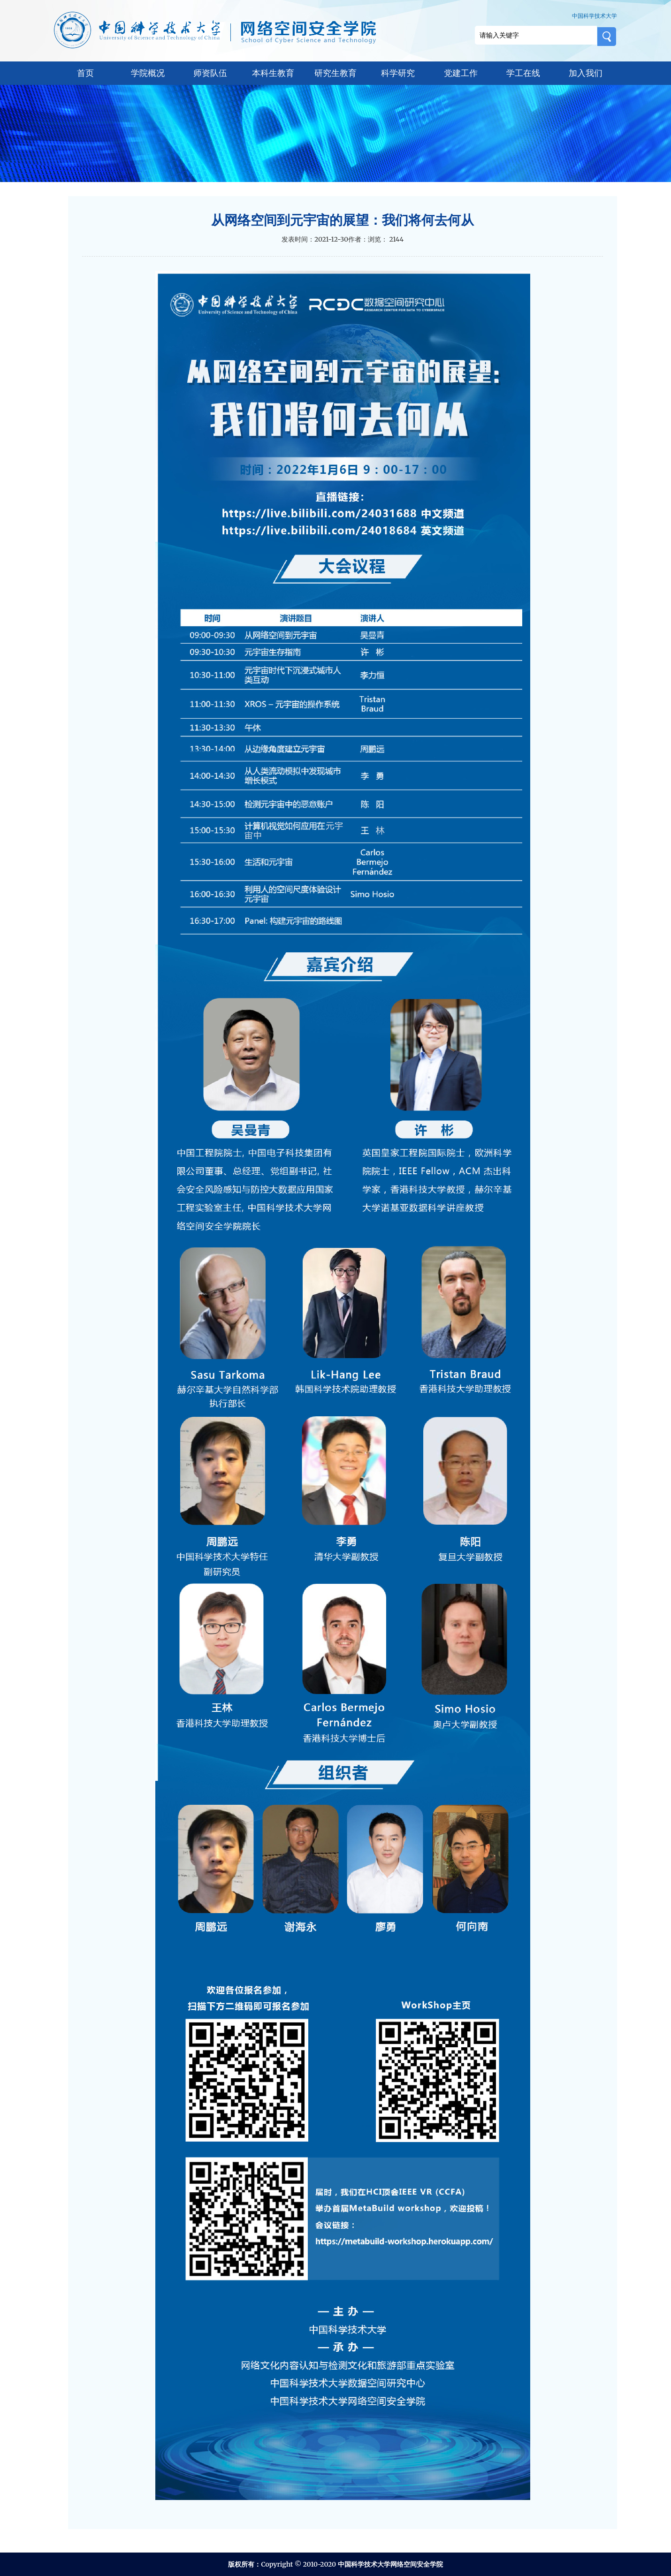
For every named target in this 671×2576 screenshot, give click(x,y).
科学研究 (398, 73)
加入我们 (585, 73)
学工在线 (523, 73)
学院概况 (148, 73)
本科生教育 (273, 73)
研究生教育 (335, 73)
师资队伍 (210, 73)
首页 (85, 73)
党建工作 (461, 73)
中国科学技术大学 (594, 15)
